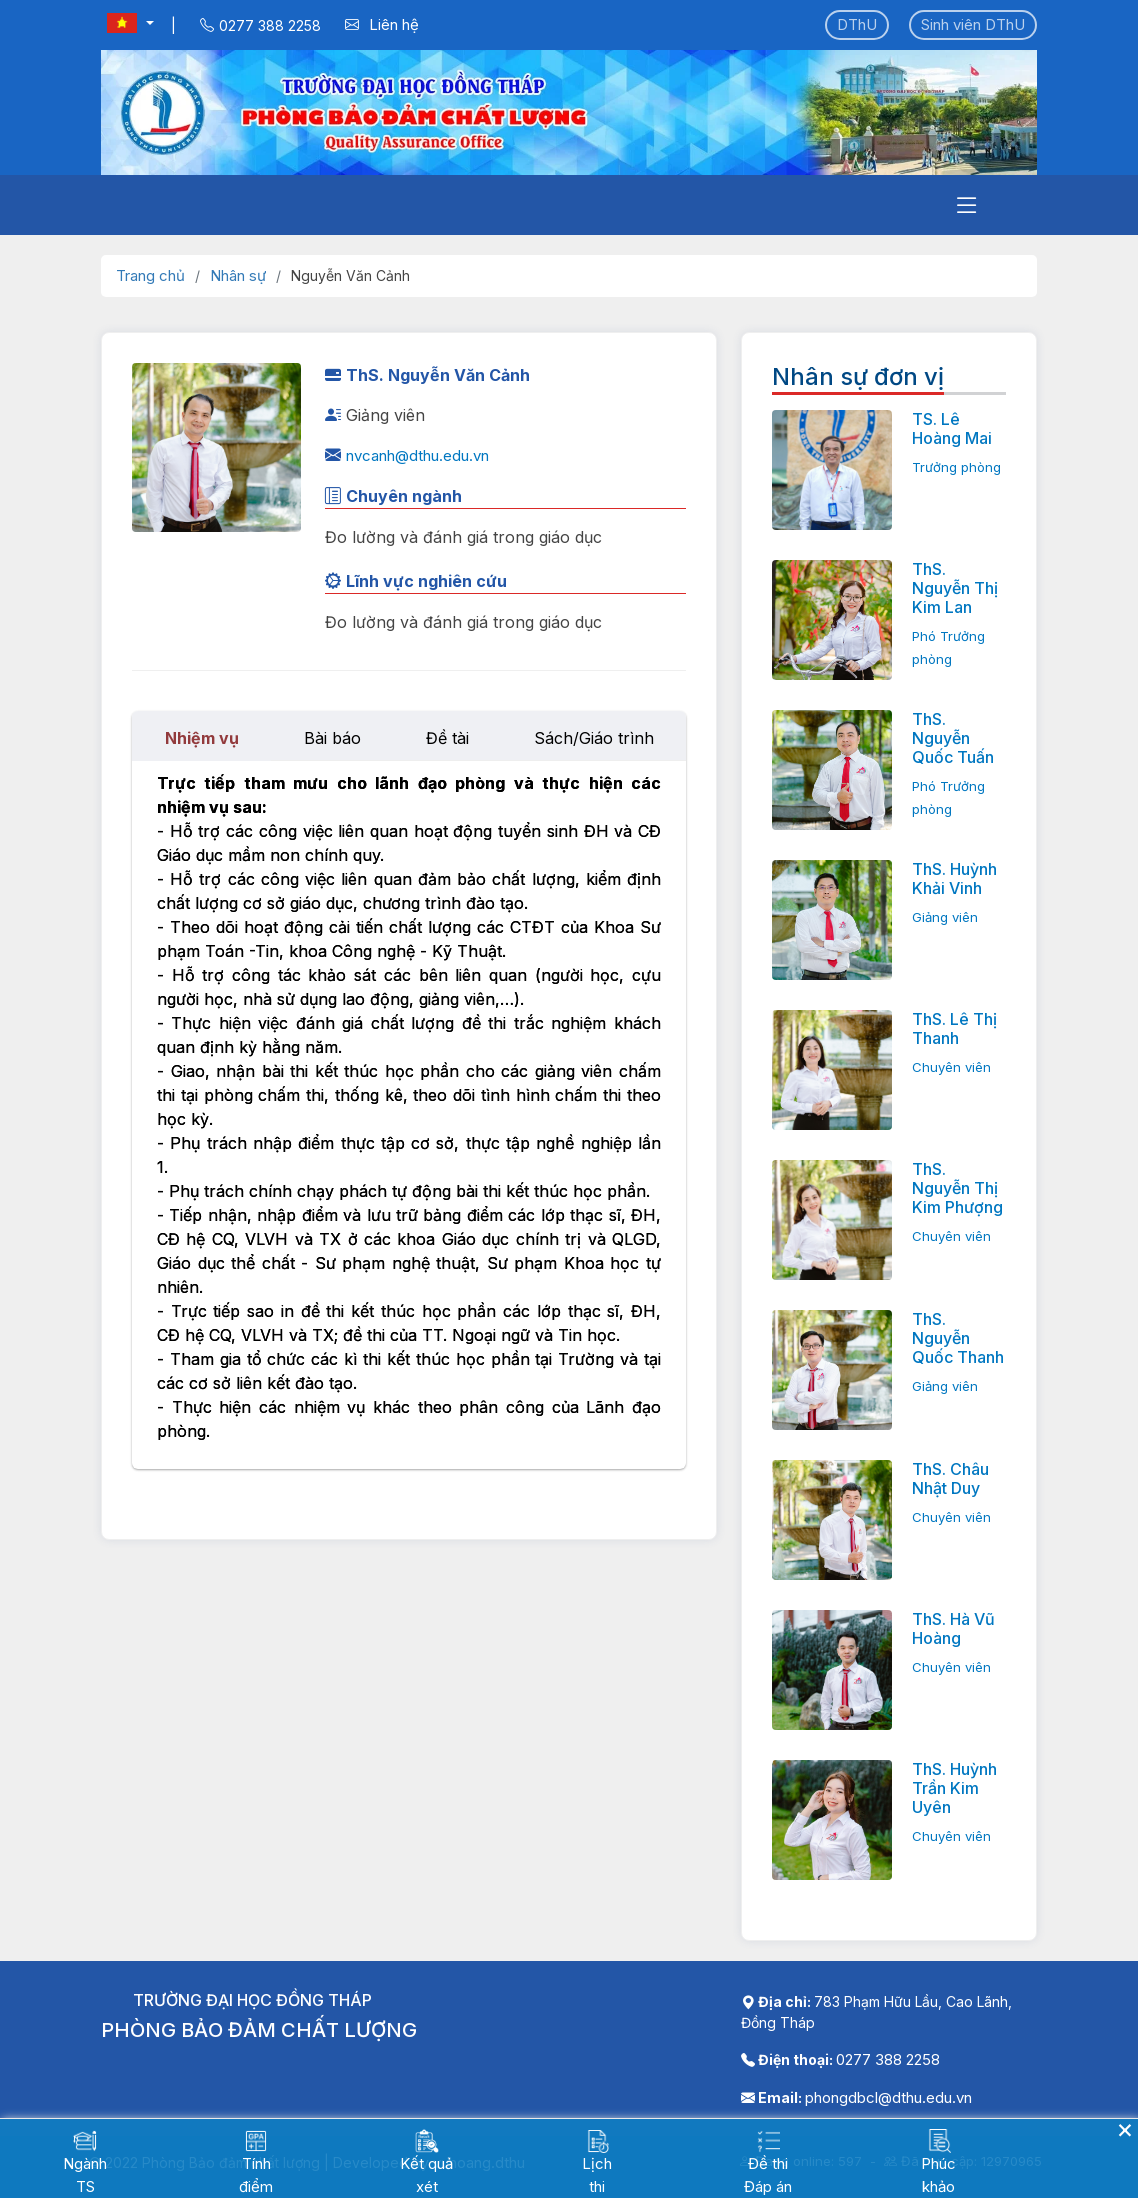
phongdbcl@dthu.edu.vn (888, 2097)
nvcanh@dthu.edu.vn (417, 455)
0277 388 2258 (888, 2059)
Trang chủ (150, 275)
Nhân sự (238, 275)
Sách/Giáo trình (594, 738)
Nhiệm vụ (202, 738)
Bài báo (332, 738)
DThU (857, 24)
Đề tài (447, 738)
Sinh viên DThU (973, 24)
